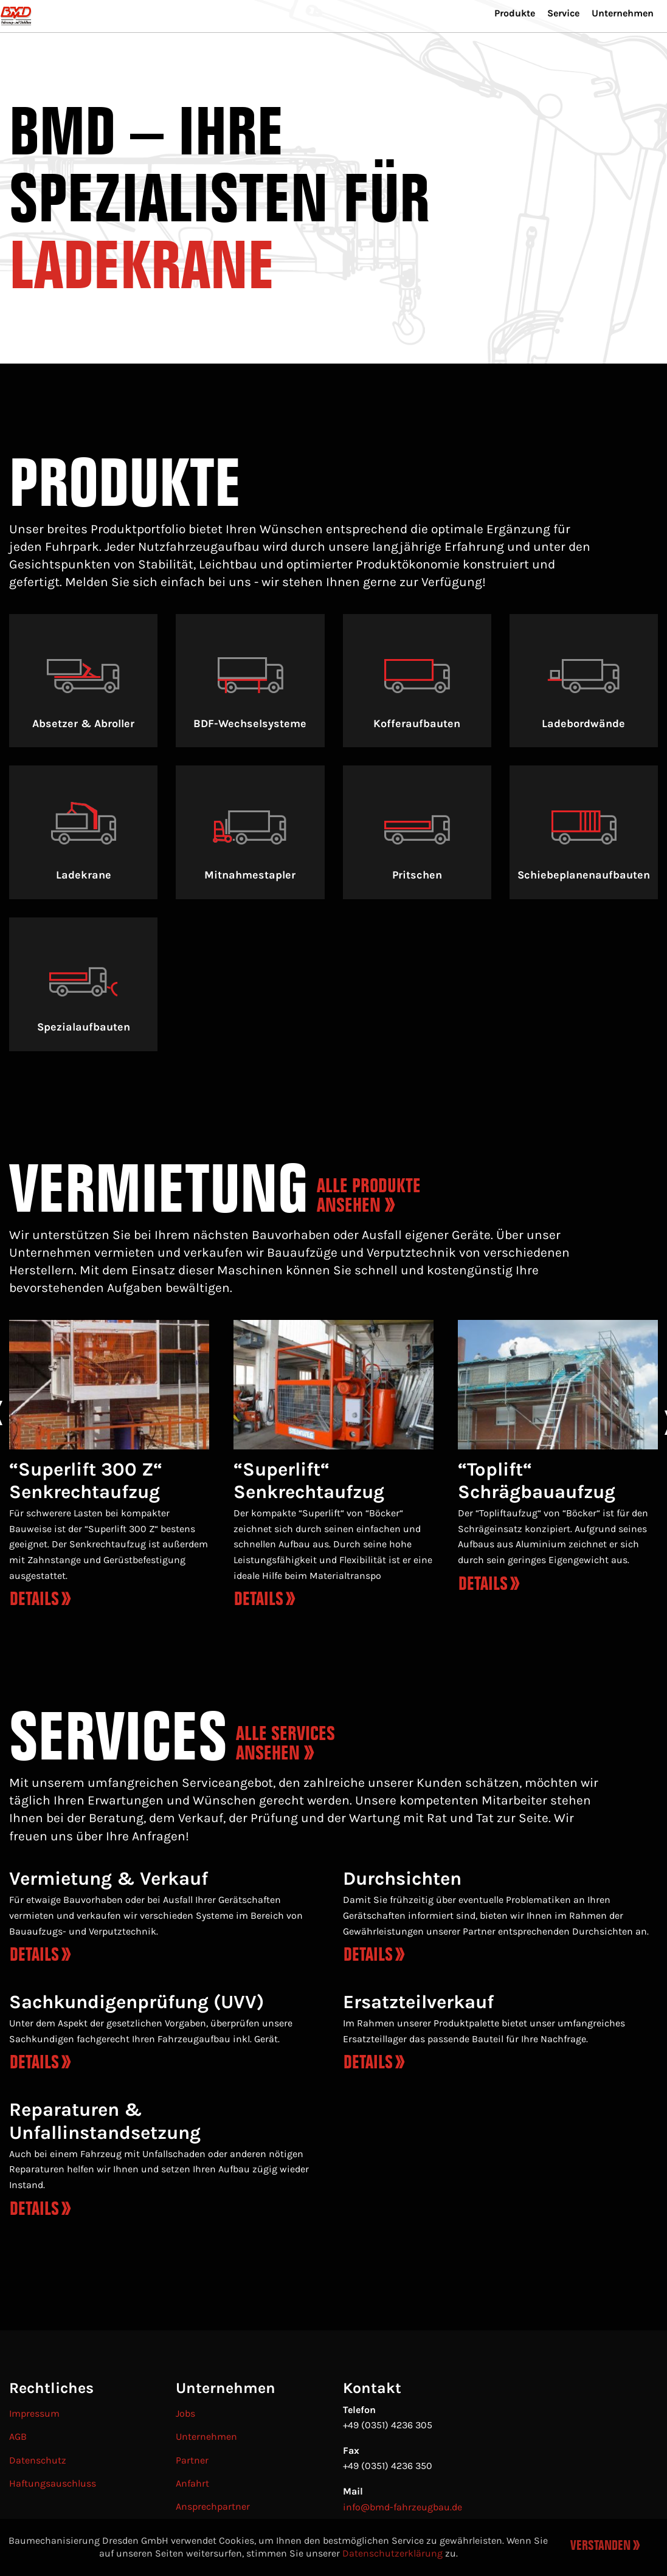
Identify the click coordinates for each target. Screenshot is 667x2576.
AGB (18, 2436)
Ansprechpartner (213, 2506)
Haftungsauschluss (52, 2483)
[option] (109, 1469)
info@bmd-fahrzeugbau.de (402, 2507)
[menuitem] (496, 43)
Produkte (496, 41)
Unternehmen (618, 41)
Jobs (185, 2413)
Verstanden (600, 2546)
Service (551, 41)
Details (34, 1954)
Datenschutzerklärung (392, 2553)
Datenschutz (37, 2460)
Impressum (34, 2413)
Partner (192, 2460)
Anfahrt (192, 2483)
